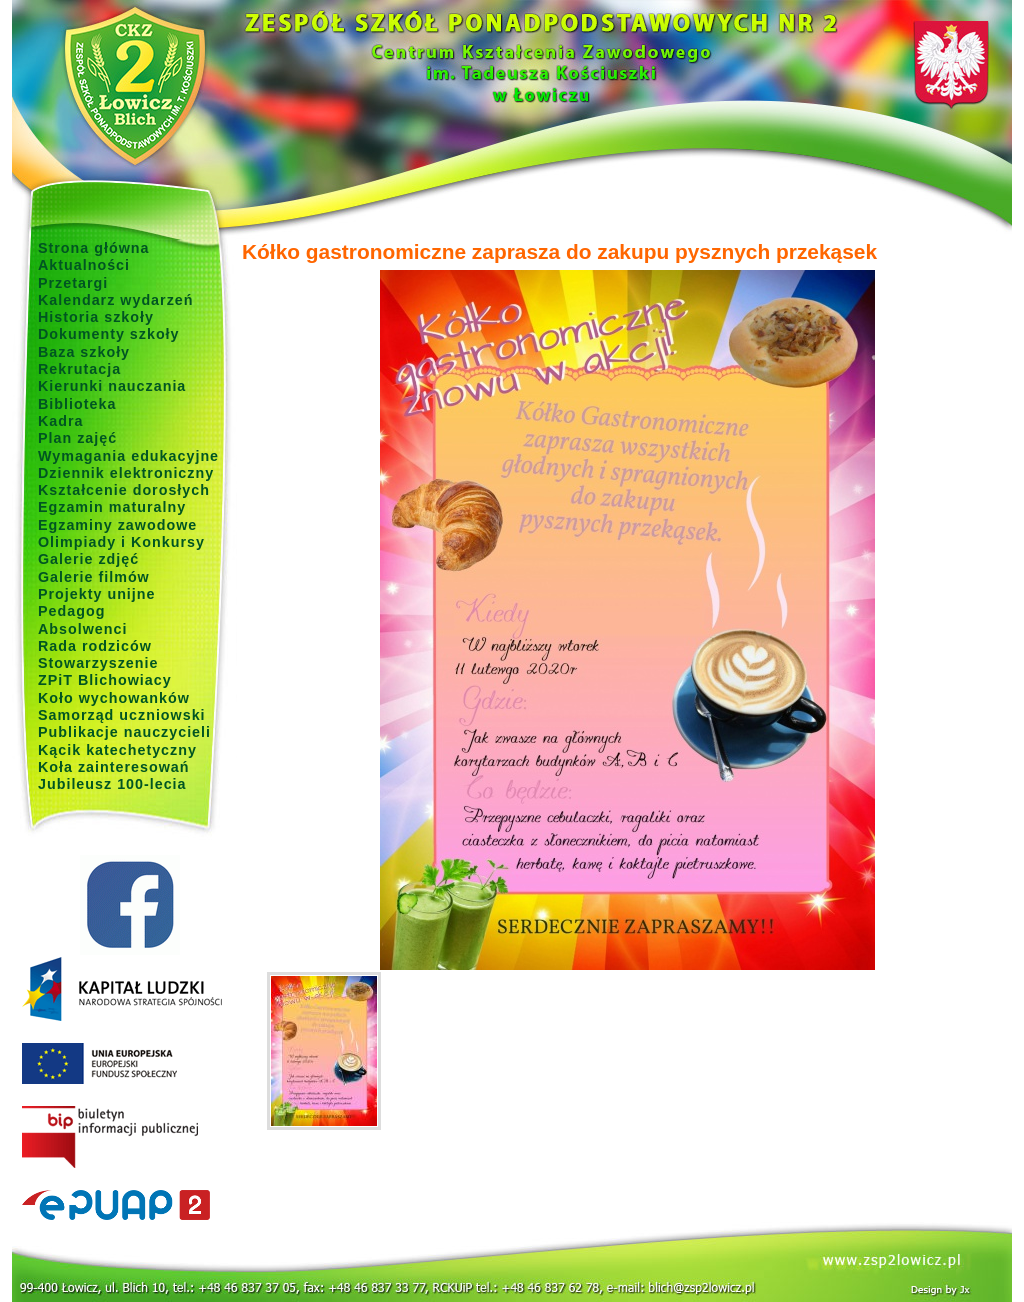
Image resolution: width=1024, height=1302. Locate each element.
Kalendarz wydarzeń (115, 300)
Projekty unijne (97, 594)
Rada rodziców (95, 646)
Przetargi (73, 283)
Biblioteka (77, 404)
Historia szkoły (96, 317)
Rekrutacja (79, 369)
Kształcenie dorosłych (124, 490)
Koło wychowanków (114, 698)
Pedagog (71, 611)
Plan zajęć (77, 438)
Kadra (61, 421)
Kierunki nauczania (112, 386)
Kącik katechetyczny (117, 750)
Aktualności (84, 265)
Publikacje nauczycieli (124, 732)
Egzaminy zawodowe (117, 525)
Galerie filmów (94, 577)
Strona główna (94, 248)
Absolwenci (82, 629)
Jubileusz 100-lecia (112, 784)
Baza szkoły (84, 352)
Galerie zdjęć (88, 559)
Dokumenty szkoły (109, 334)
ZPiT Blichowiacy (105, 680)
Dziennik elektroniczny (126, 473)
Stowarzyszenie (98, 663)
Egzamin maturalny (112, 507)
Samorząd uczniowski (122, 715)
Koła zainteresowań (114, 767)
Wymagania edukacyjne (128, 456)
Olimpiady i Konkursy (121, 542)
